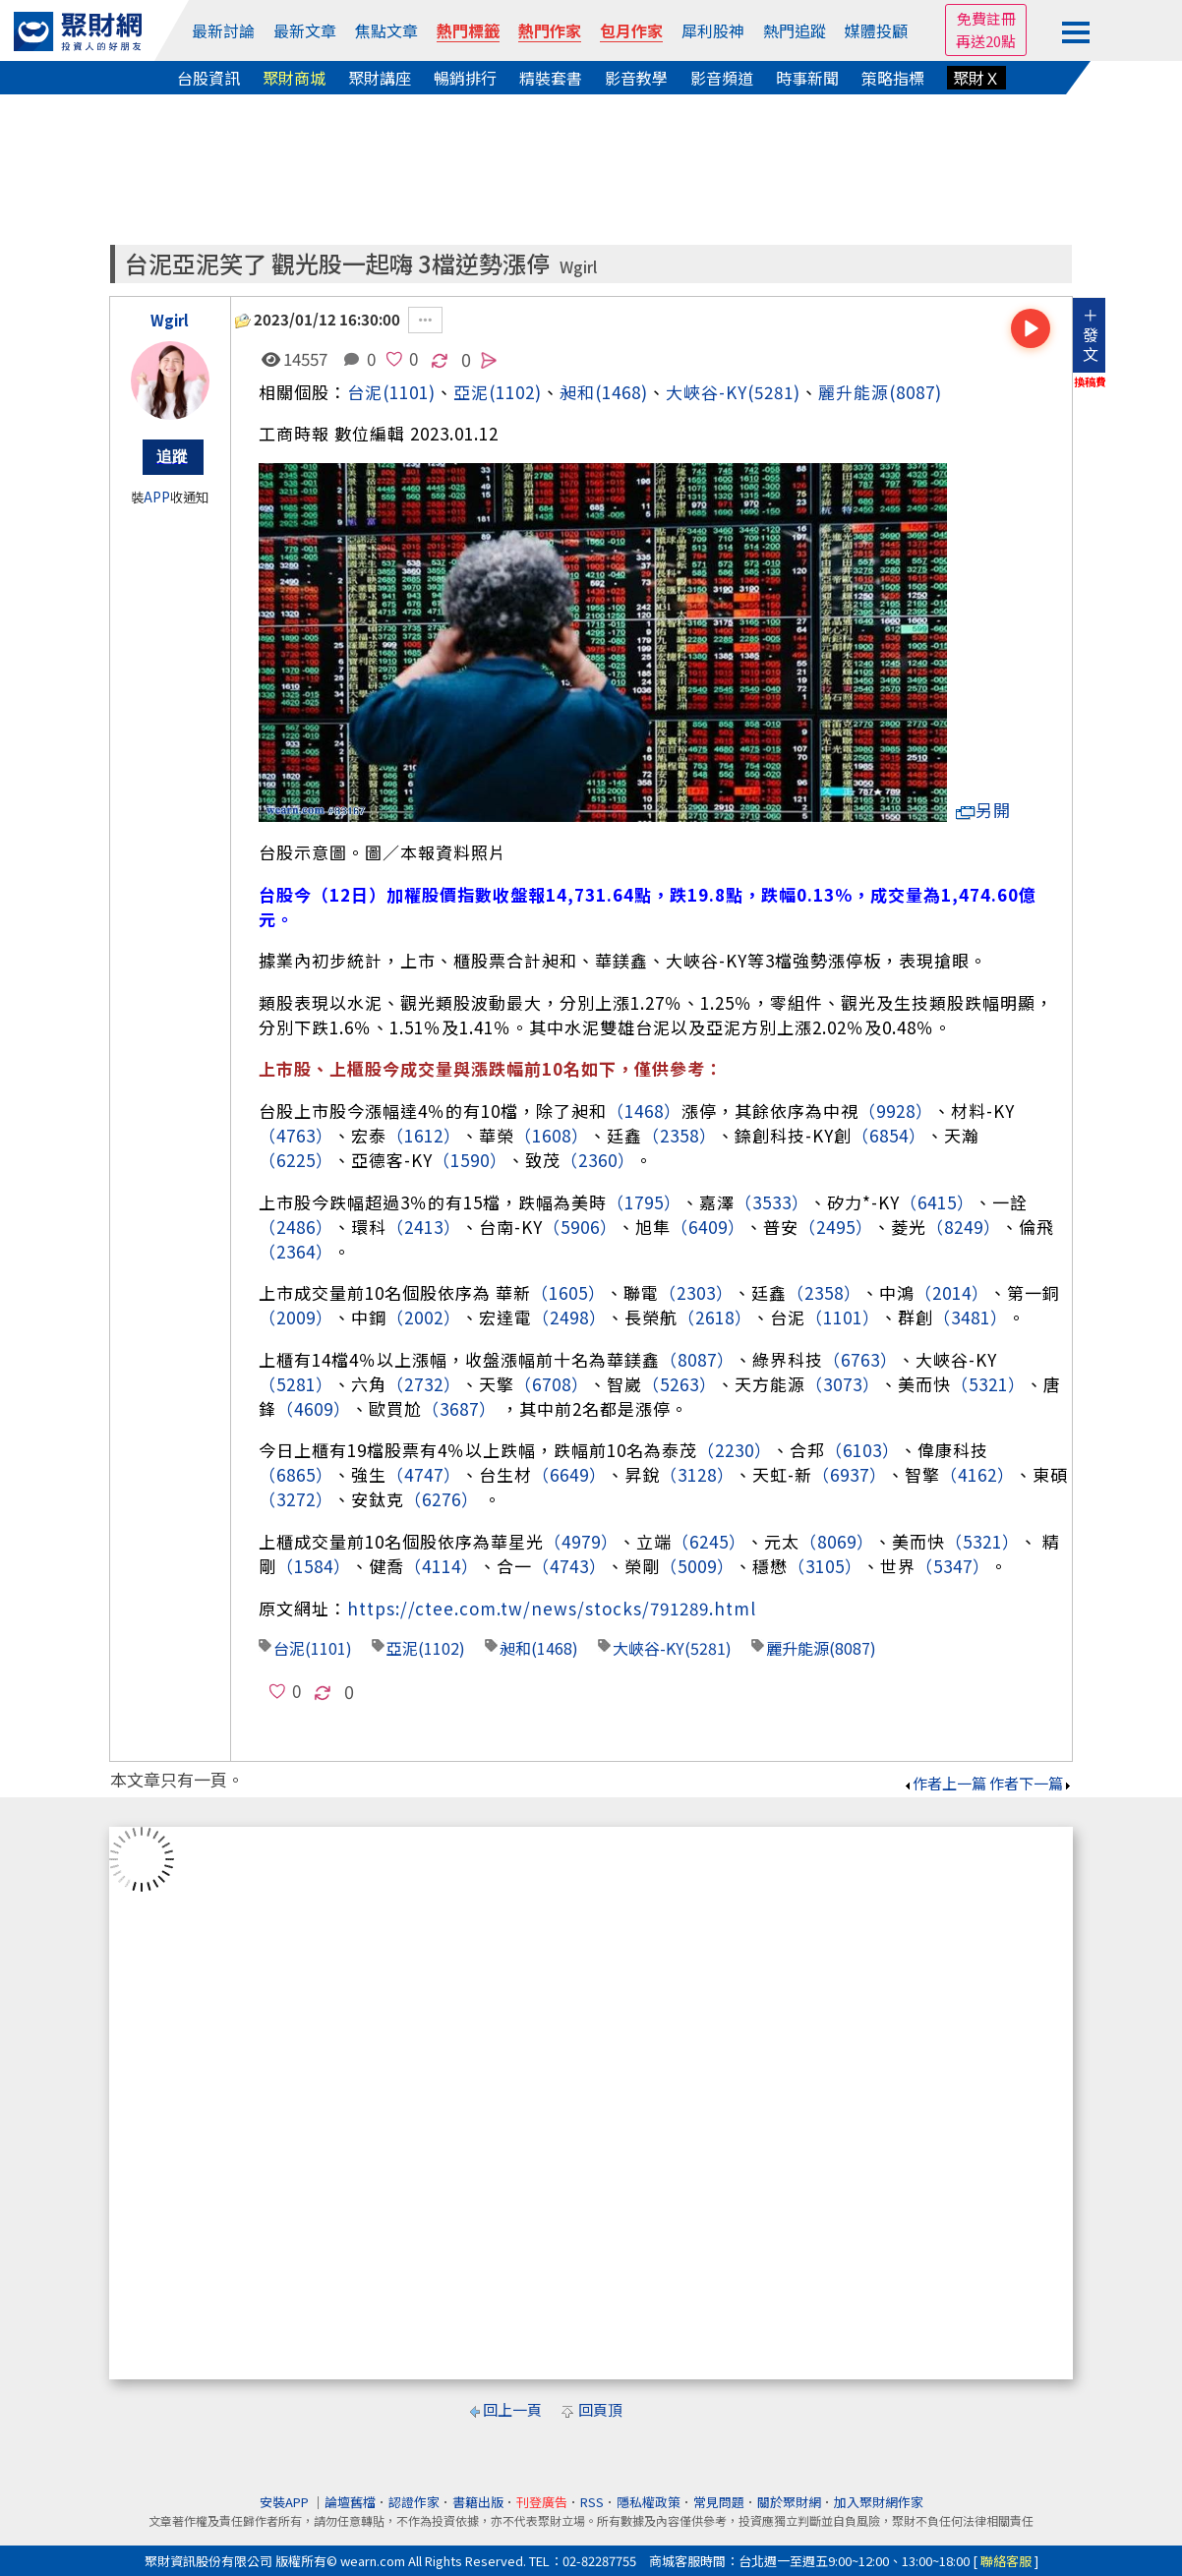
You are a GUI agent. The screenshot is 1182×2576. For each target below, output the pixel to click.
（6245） (709, 1541)
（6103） (862, 1449)
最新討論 (223, 30)
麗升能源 (853, 392)
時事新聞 (807, 77)
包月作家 (631, 30)
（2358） (679, 1135)
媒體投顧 (876, 30)
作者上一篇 (944, 1783)
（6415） (937, 1202)
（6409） (708, 1226)
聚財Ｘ (976, 77)
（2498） (569, 1317)
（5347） (953, 1565)
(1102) (515, 392)
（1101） (842, 1317)
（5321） (988, 1384)
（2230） (734, 1449)
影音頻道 (721, 77)
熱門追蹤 (794, 30)
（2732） (423, 1384)
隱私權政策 (648, 2501)
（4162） (977, 1474)
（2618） (715, 1317)
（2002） (423, 1317)
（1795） (644, 1202)
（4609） (313, 1408)
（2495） (835, 1226)
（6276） (441, 1499)
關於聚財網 (789, 2501)
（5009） (697, 1565)
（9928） (895, 1110)
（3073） (842, 1384)
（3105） (825, 1565)
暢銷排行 (465, 77)
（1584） (313, 1565)
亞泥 (402, 1648)
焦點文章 (386, 30)
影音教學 (636, 77)
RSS (592, 2501)
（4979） (581, 1541)
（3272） (296, 1499)
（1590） (470, 1159)
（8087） (697, 1359)
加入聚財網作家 (878, 2501)
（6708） (551, 1384)
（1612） (423, 1135)
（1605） (568, 1292)
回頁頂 (600, 2409)
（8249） (963, 1226)
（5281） (296, 1384)
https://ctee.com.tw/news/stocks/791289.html (551, 1608)
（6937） (849, 1474)
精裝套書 (550, 77)
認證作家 (414, 2501)
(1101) (409, 392)
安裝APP (286, 2501)
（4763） (296, 1135)
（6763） (860, 1359)
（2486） (296, 1226)
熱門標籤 (468, 30)
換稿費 (1090, 381)
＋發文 (1090, 334)
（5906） (580, 1226)
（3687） (459, 1408)
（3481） (970, 1317)
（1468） (644, 1110)
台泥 (365, 392)
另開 (983, 809)
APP (157, 497)
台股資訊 (208, 77)
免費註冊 (986, 18)
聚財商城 (294, 77)
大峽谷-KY (706, 392)
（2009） (296, 1317)
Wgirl (578, 267)
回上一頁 (512, 2409)
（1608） (551, 1135)
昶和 (577, 392)
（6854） (889, 1135)
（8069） (836, 1541)
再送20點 (986, 40)
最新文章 (304, 30)
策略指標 (892, 77)
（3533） (772, 1202)
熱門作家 (549, 30)
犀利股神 (712, 30)
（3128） (697, 1474)
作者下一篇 (1031, 1783)
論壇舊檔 (350, 2501)
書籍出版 (477, 2501)
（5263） (679, 1384)
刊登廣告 (541, 2501)
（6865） (296, 1474)
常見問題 (718, 2501)
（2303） (696, 1292)
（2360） (598, 1159)
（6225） (296, 1159)
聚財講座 (379, 77)
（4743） (569, 1565)
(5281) (773, 392)
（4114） (441, 1565)
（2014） (952, 1292)
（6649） (569, 1474)
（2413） (423, 1226)
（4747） (423, 1474)
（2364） (296, 1251)
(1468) (621, 392)
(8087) (915, 392)
